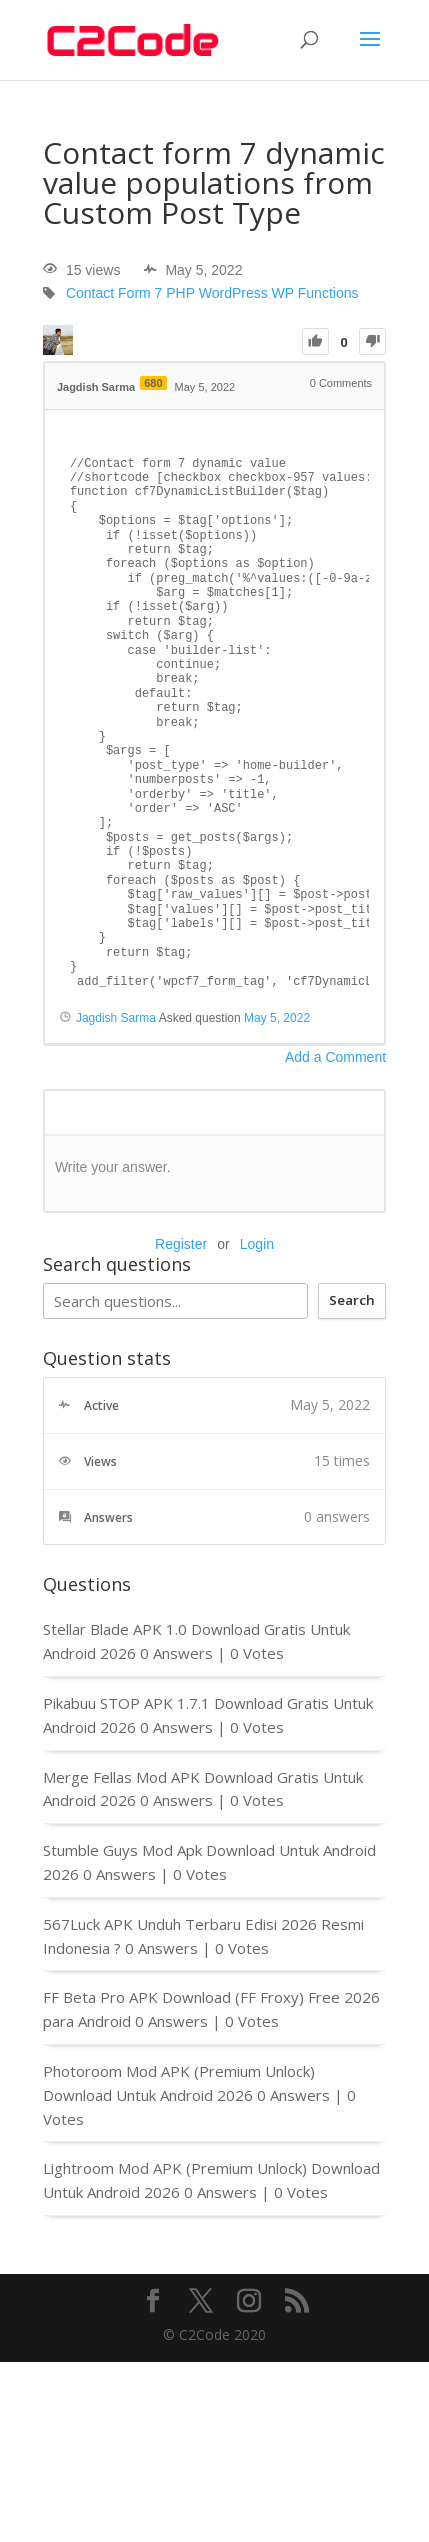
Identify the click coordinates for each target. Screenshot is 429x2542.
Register (181, 1244)
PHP (180, 294)
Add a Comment (335, 1057)
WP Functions (315, 294)
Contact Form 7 (114, 294)
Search (352, 1300)
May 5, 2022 (277, 1018)
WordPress (233, 294)
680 (153, 383)
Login (257, 1244)
